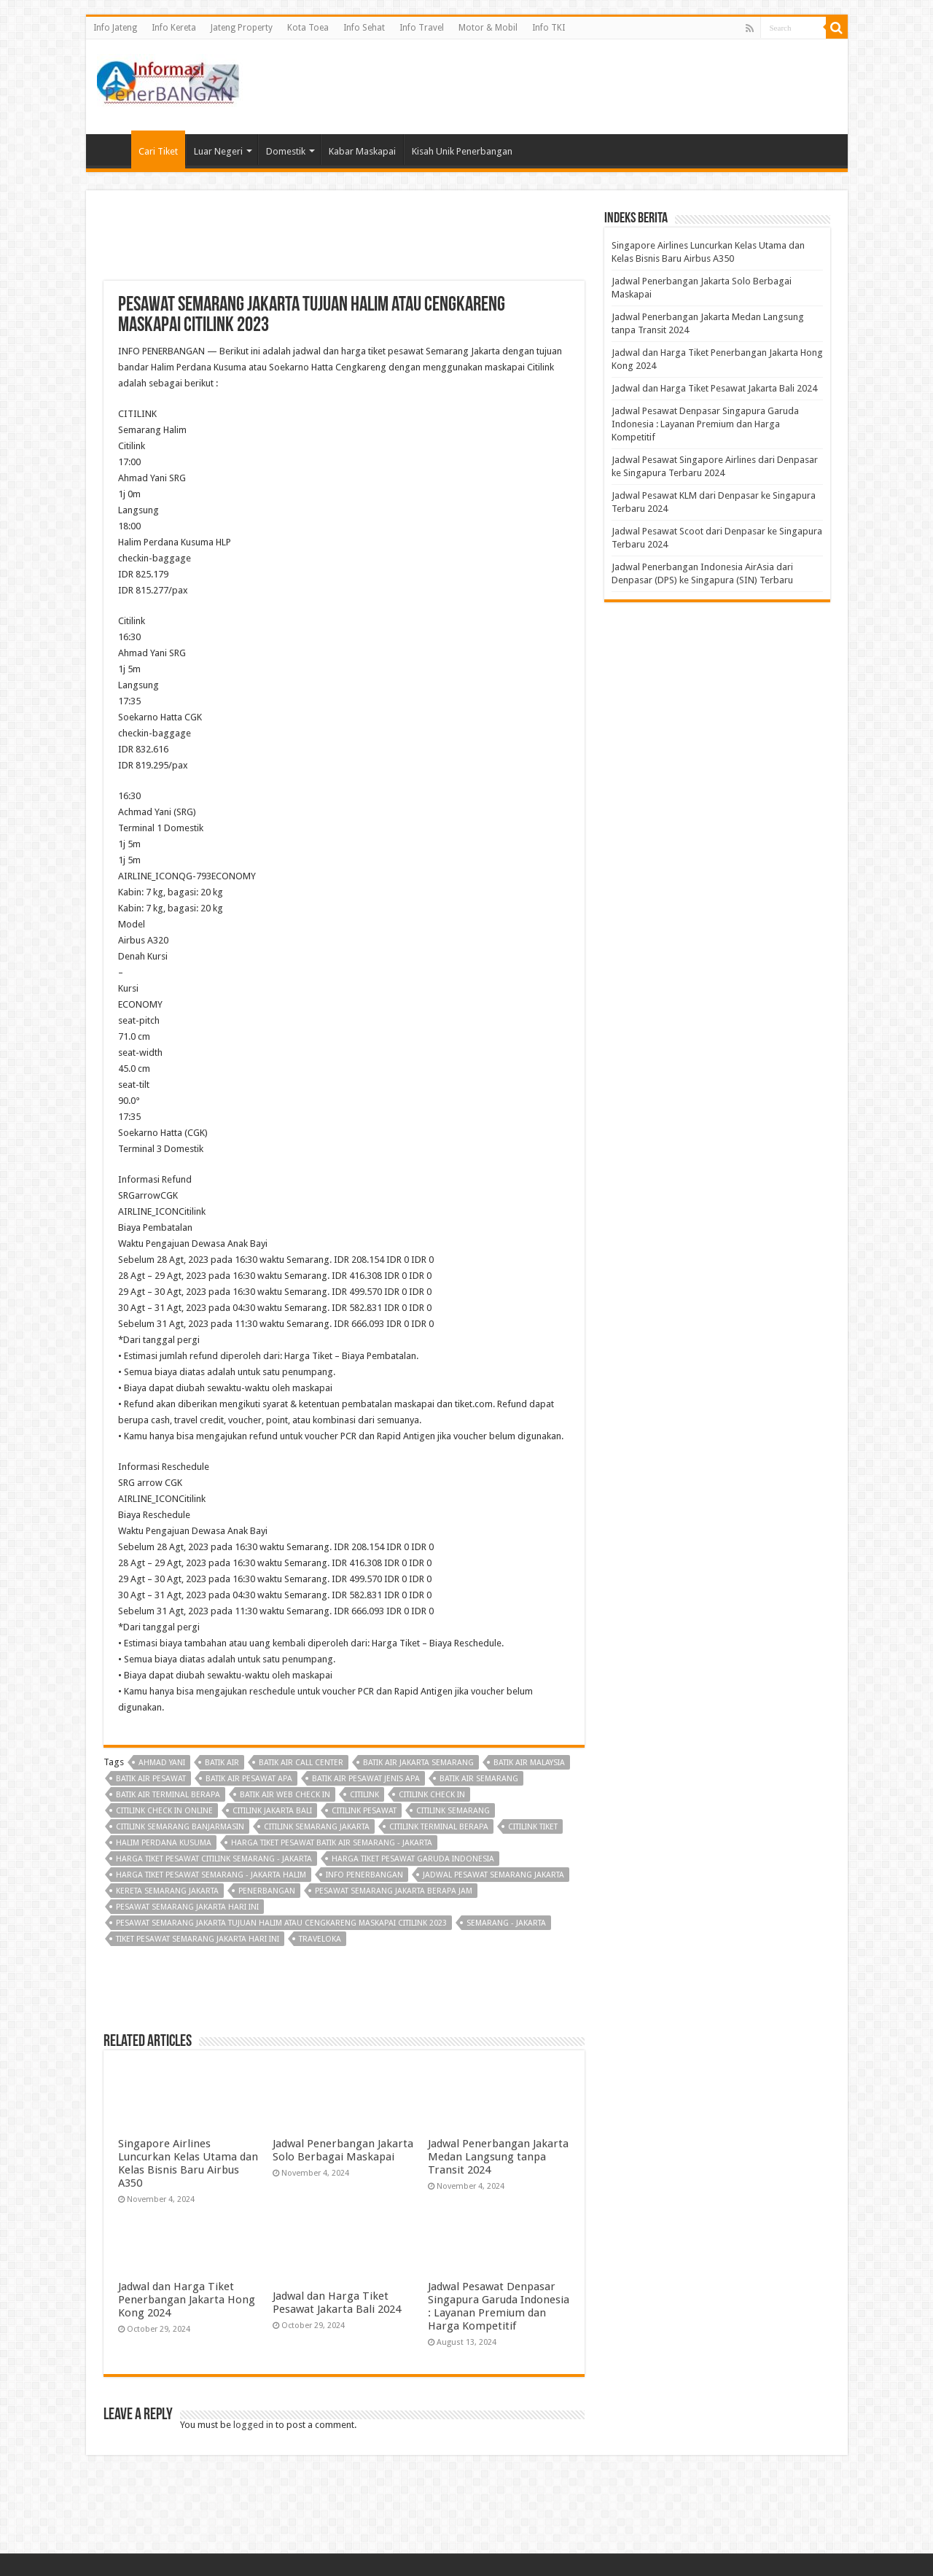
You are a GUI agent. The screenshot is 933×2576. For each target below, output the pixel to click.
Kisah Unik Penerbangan (462, 151)
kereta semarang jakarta (167, 1891)
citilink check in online (164, 1811)
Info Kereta (174, 28)
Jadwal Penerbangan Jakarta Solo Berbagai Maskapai (343, 2150)
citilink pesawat (364, 1811)
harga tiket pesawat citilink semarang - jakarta (214, 1859)
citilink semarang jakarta (317, 1827)
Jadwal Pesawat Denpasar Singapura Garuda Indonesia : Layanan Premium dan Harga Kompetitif (498, 2306)
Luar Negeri (218, 151)
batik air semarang (479, 1778)
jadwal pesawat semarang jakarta (493, 1875)
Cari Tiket (158, 151)
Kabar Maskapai (362, 151)
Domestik (285, 151)
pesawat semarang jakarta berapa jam (393, 1891)
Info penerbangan (364, 1875)
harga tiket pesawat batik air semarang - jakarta (331, 1843)
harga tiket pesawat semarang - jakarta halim (211, 1875)
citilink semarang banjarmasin (180, 1827)
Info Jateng (115, 28)
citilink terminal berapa (438, 1827)
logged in (253, 2424)
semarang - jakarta (506, 1923)
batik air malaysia (529, 1762)
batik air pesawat (151, 1778)
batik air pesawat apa (249, 1778)
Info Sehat (364, 28)
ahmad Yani (161, 1762)
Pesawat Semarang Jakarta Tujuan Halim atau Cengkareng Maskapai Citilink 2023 (281, 1923)
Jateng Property (242, 28)
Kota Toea (308, 28)
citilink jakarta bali (272, 1811)
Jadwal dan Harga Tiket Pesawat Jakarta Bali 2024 (337, 2302)
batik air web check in (285, 1794)
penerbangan (266, 1891)
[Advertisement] (571, 87)
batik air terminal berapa (168, 1794)
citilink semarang (453, 1811)
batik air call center (301, 1762)
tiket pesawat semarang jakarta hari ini (197, 1939)
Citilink (364, 1794)
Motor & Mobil (488, 28)
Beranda (112, 149)
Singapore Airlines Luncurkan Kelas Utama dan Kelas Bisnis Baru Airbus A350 (188, 2163)
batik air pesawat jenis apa (366, 1778)
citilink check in (432, 1794)
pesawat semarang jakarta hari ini (187, 1907)
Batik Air (222, 1762)
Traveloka (320, 1939)
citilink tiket (533, 1827)
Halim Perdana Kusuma (163, 1843)
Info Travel (421, 28)
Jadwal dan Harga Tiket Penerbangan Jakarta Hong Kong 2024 (186, 2299)
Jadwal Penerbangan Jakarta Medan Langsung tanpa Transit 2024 (498, 2156)
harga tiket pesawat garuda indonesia (413, 1859)
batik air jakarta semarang (418, 1762)
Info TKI (548, 28)
